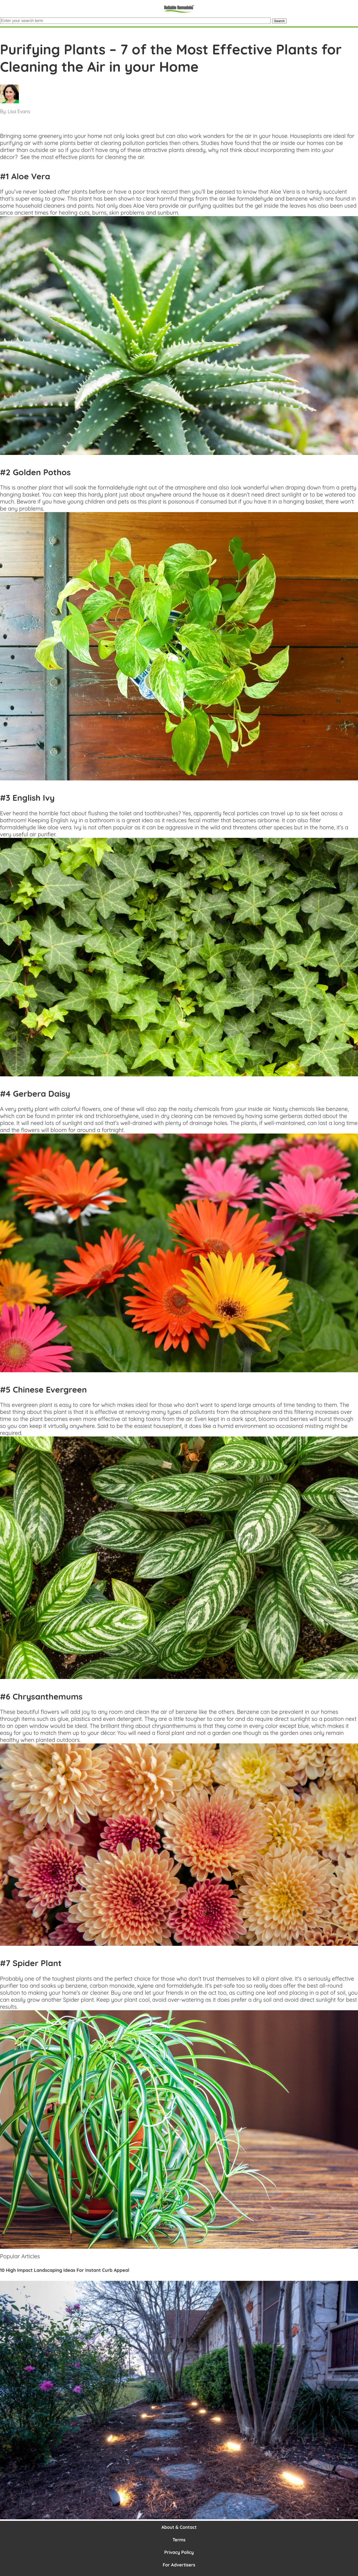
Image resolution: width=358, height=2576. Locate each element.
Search (279, 21)
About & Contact (179, 2527)
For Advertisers (179, 2564)
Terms (179, 2539)
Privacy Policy (179, 2552)
